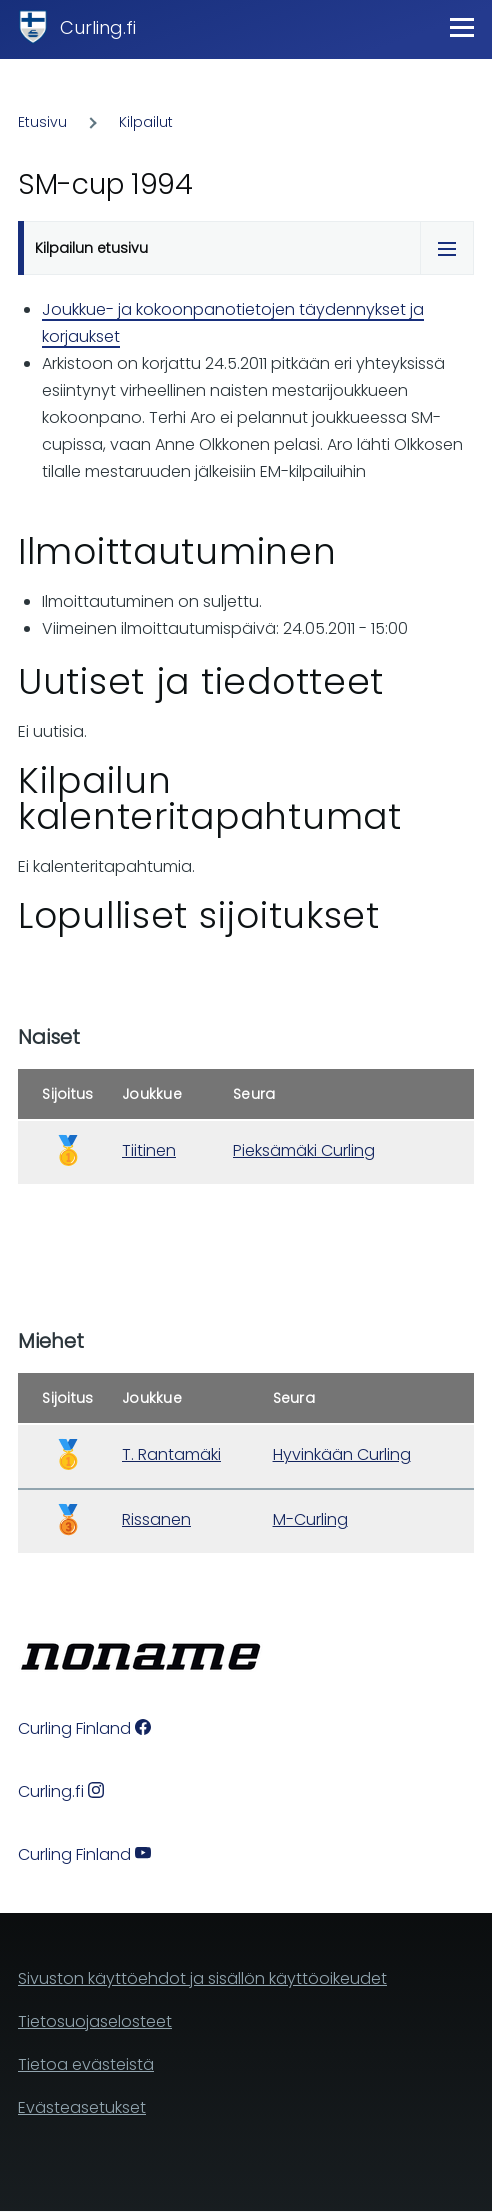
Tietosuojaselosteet (95, 2021)
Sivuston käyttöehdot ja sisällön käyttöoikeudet (202, 1978)
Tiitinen (149, 1150)
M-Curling (310, 1519)
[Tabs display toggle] (447, 248)
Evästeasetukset (82, 2107)
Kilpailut (146, 122)
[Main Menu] (462, 27)
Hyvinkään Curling (342, 1454)
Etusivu (42, 122)
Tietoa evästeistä (86, 2064)
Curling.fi (98, 27)
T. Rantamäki (171, 1454)
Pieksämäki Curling (304, 1150)
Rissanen (156, 1519)
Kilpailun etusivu (91, 248)
